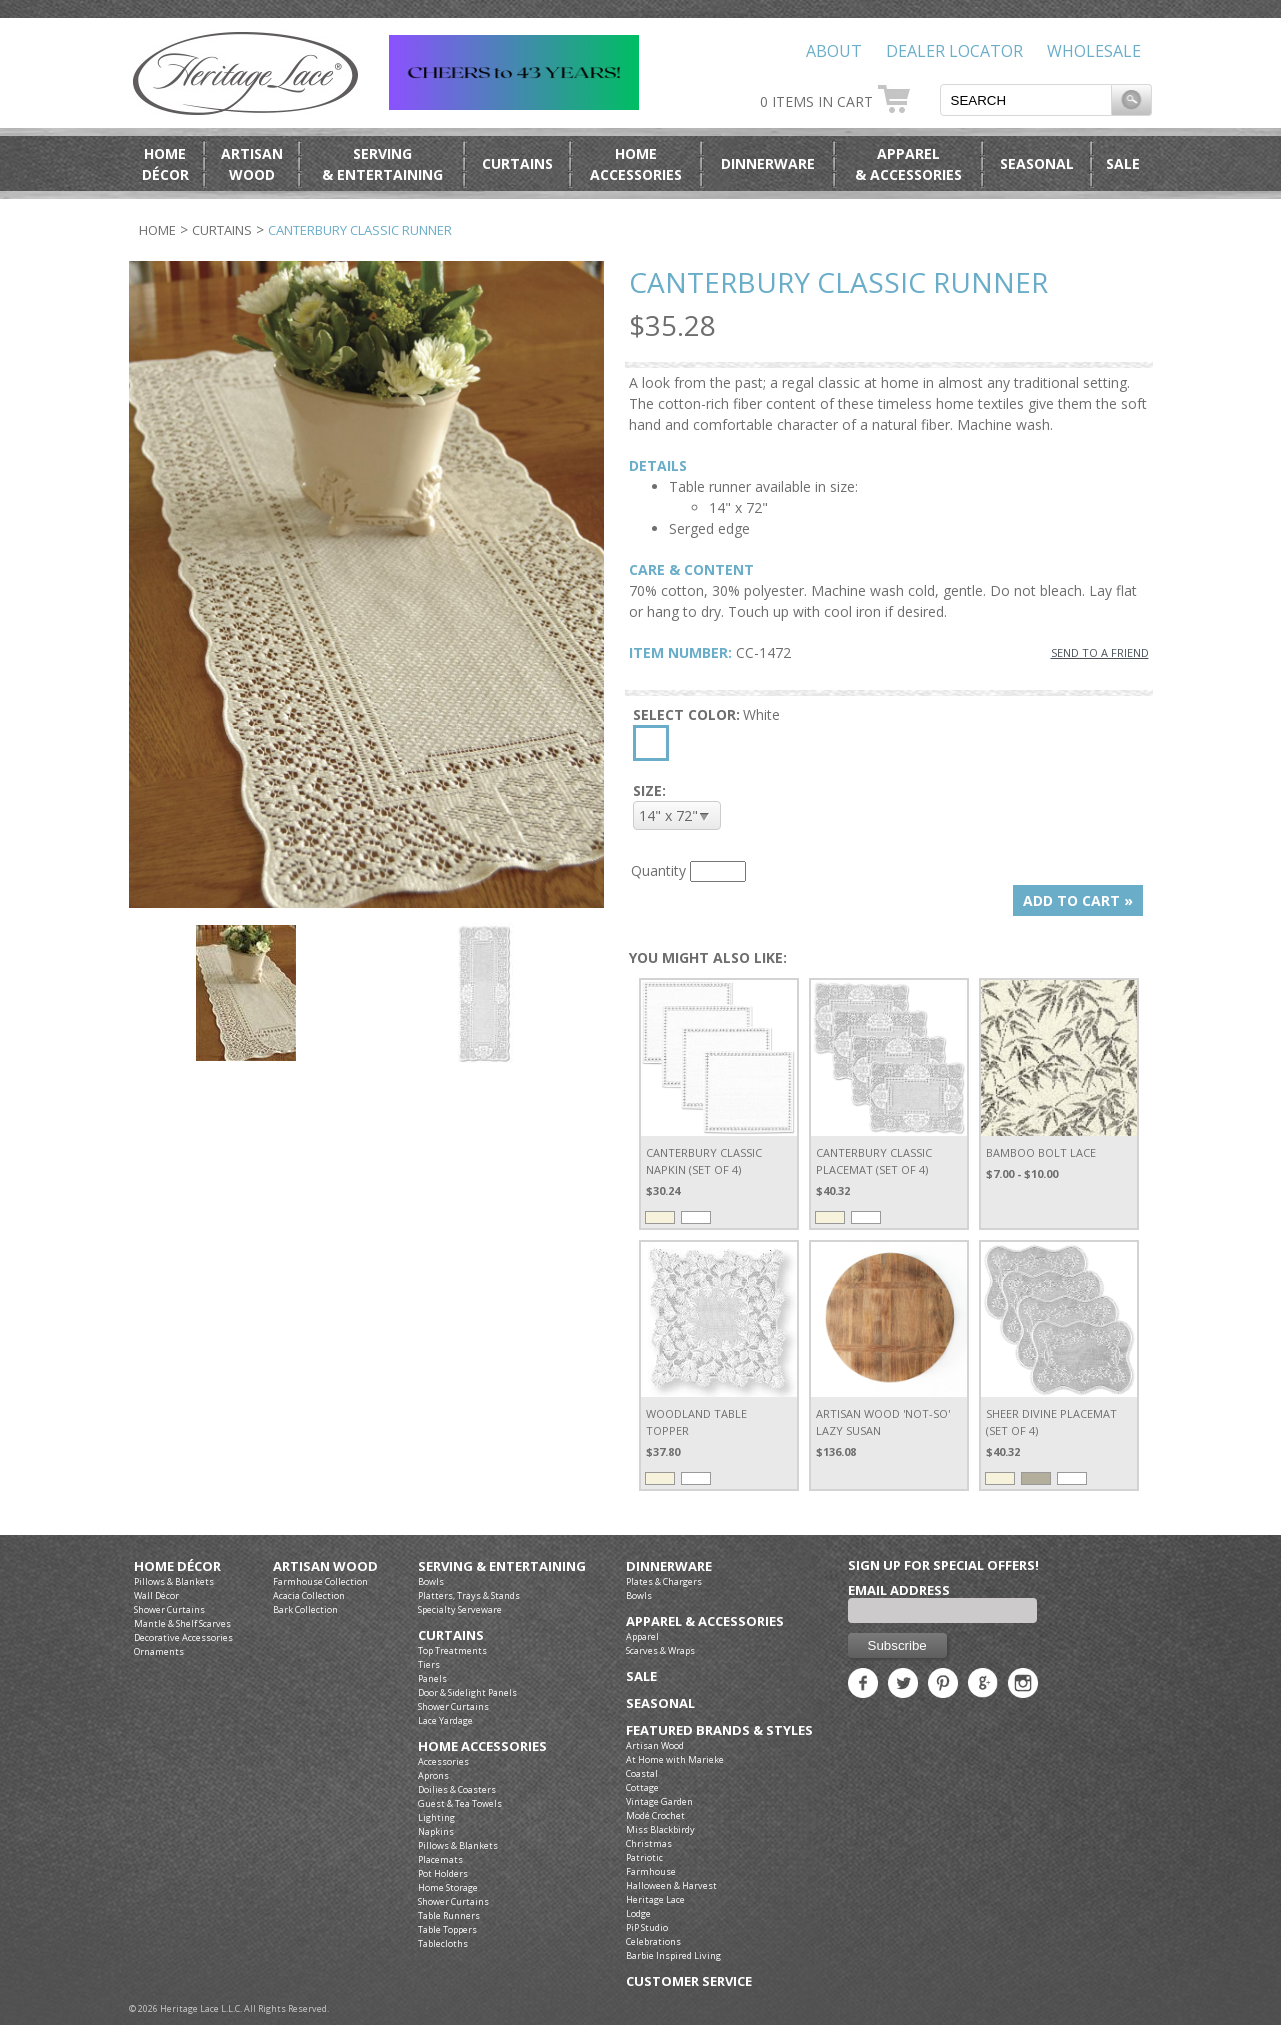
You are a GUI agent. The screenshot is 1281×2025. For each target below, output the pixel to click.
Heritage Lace (655, 1899)
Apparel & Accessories (705, 1621)
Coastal (642, 1773)
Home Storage (448, 1887)
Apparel (642, 1636)
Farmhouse (651, 1871)
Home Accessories (482, 1746)
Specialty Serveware (460, 1609)
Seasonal (1037, 163)
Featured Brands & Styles (719, 1730)
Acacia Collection (309, 1595)
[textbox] (1026, 100)
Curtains (517, 163)
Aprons (433, 1775)
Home (157, 230)
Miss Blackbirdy (660, 1829)
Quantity (658, 870)
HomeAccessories (636, 164)
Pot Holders (443, 1873)
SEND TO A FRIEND (1100, 652)
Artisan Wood (325, 1566)
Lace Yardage (445, 1720)
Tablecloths (443, 1943)
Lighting (436, 1817)
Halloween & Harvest (671, 1885)
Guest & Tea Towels (460, 1803)
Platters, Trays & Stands (469, 1595)
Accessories (443, 1761)
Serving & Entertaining (502, 1566)
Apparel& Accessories (908, 164)
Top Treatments (452, 1650)
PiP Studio (647, 1927)
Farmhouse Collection (320, 1581)
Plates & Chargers (664, 1581)
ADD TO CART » (1078, 900)
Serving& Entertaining (382, 164)
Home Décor (177, 1566)
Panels (432, 1678)
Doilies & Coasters (457, 1789)
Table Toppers (447, 1929)
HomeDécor (165, 164)
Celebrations (653, 1941)
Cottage (642, 1787)
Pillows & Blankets (174, 1581)
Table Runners (449, 1915)
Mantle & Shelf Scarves (182, 1623)
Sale (1123, 163)
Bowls (431, 1581)
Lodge (638, 1913)
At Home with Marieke (675, 1759)
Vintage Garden (659, 1801)
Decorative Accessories (183, 1637)
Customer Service (689, 1981)
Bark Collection (305, 1609)
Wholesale (1094, 51)
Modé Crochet (655, 1815)
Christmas (649, 1843)
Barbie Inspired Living (673, 1955)
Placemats (440, 1859)
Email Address (899, 1590)
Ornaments (159, 1651)
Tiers (429, 1664)
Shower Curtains (169, 1609)
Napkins (436, 1831)
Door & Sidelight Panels (467, 1692)
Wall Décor (156, 1595)
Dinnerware (768, 163)
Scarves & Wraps (660, 1650)
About (834, 51)
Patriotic (644, 1857)
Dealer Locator (954, 51)
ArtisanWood (252, 164)
